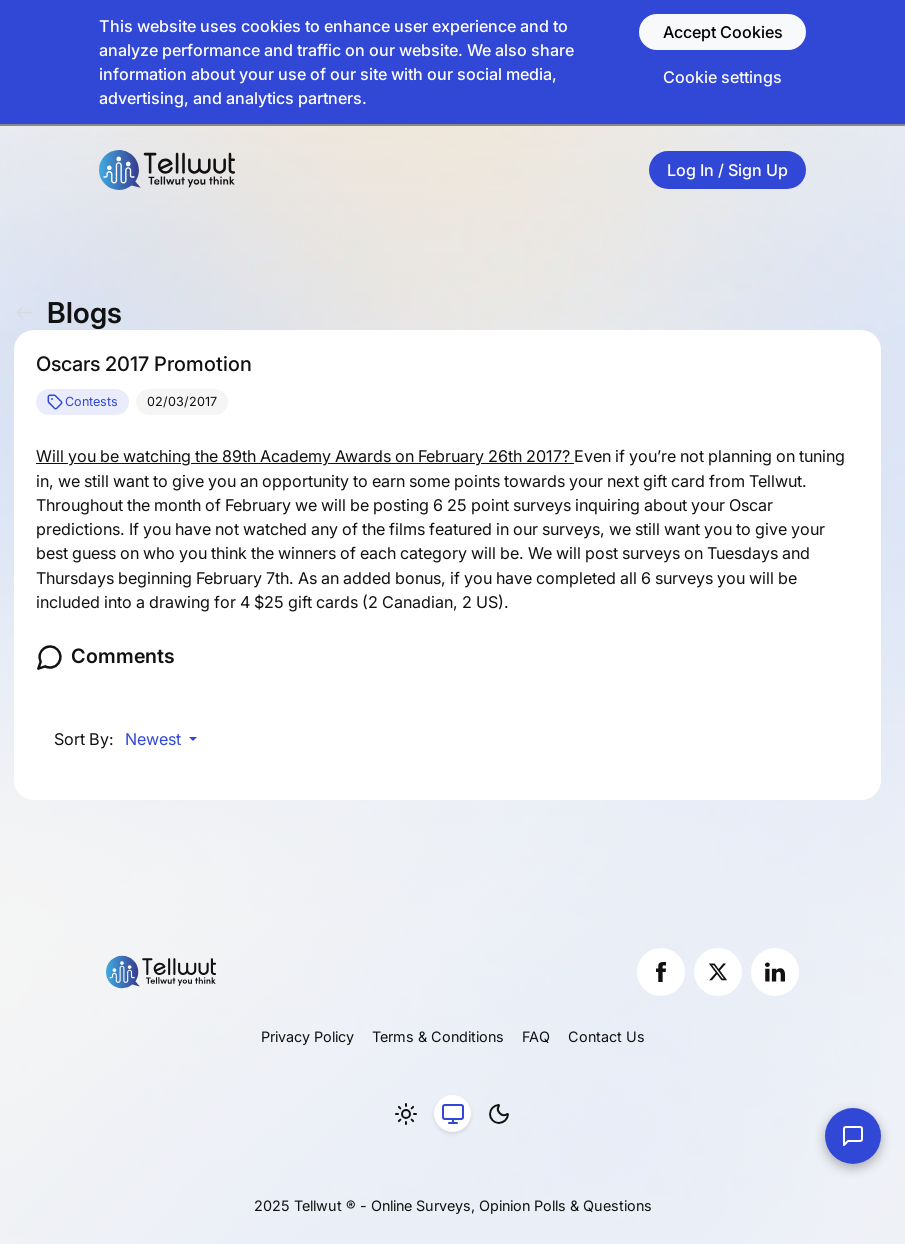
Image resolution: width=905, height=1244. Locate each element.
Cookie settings (722, 77)
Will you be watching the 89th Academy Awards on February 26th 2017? (305, 456)
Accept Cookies (723, 32)
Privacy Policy (307, 1036)
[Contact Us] (853, 1136)
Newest (155, 739)
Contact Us (606, 1036)
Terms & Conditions (438, 1036)
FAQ (536, 1036)
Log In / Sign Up (727, 170)
